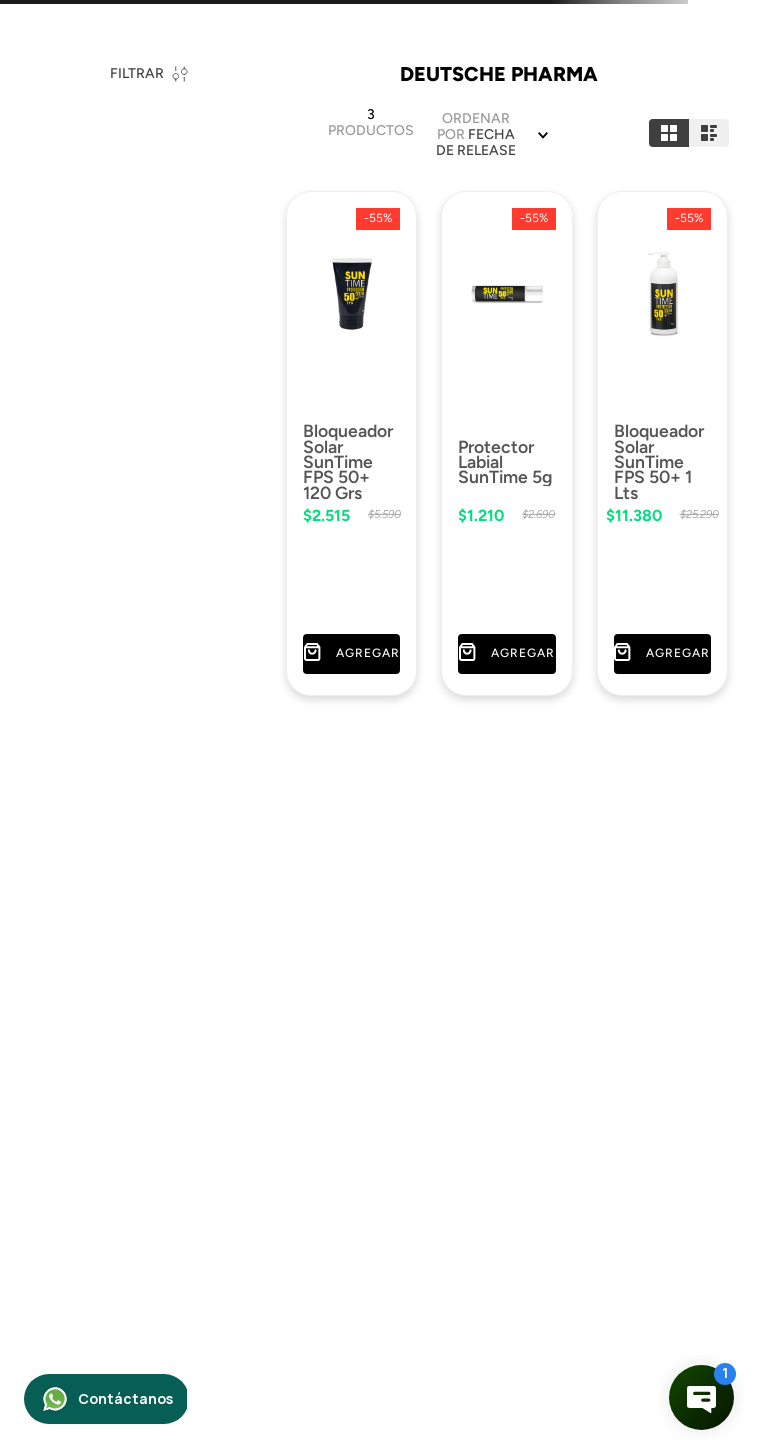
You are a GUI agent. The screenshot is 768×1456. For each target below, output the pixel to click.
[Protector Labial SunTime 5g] (506, 440)
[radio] (669, 133)
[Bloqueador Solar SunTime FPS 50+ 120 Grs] (351, 440)
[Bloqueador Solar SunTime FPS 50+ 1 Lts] (662, 440)
